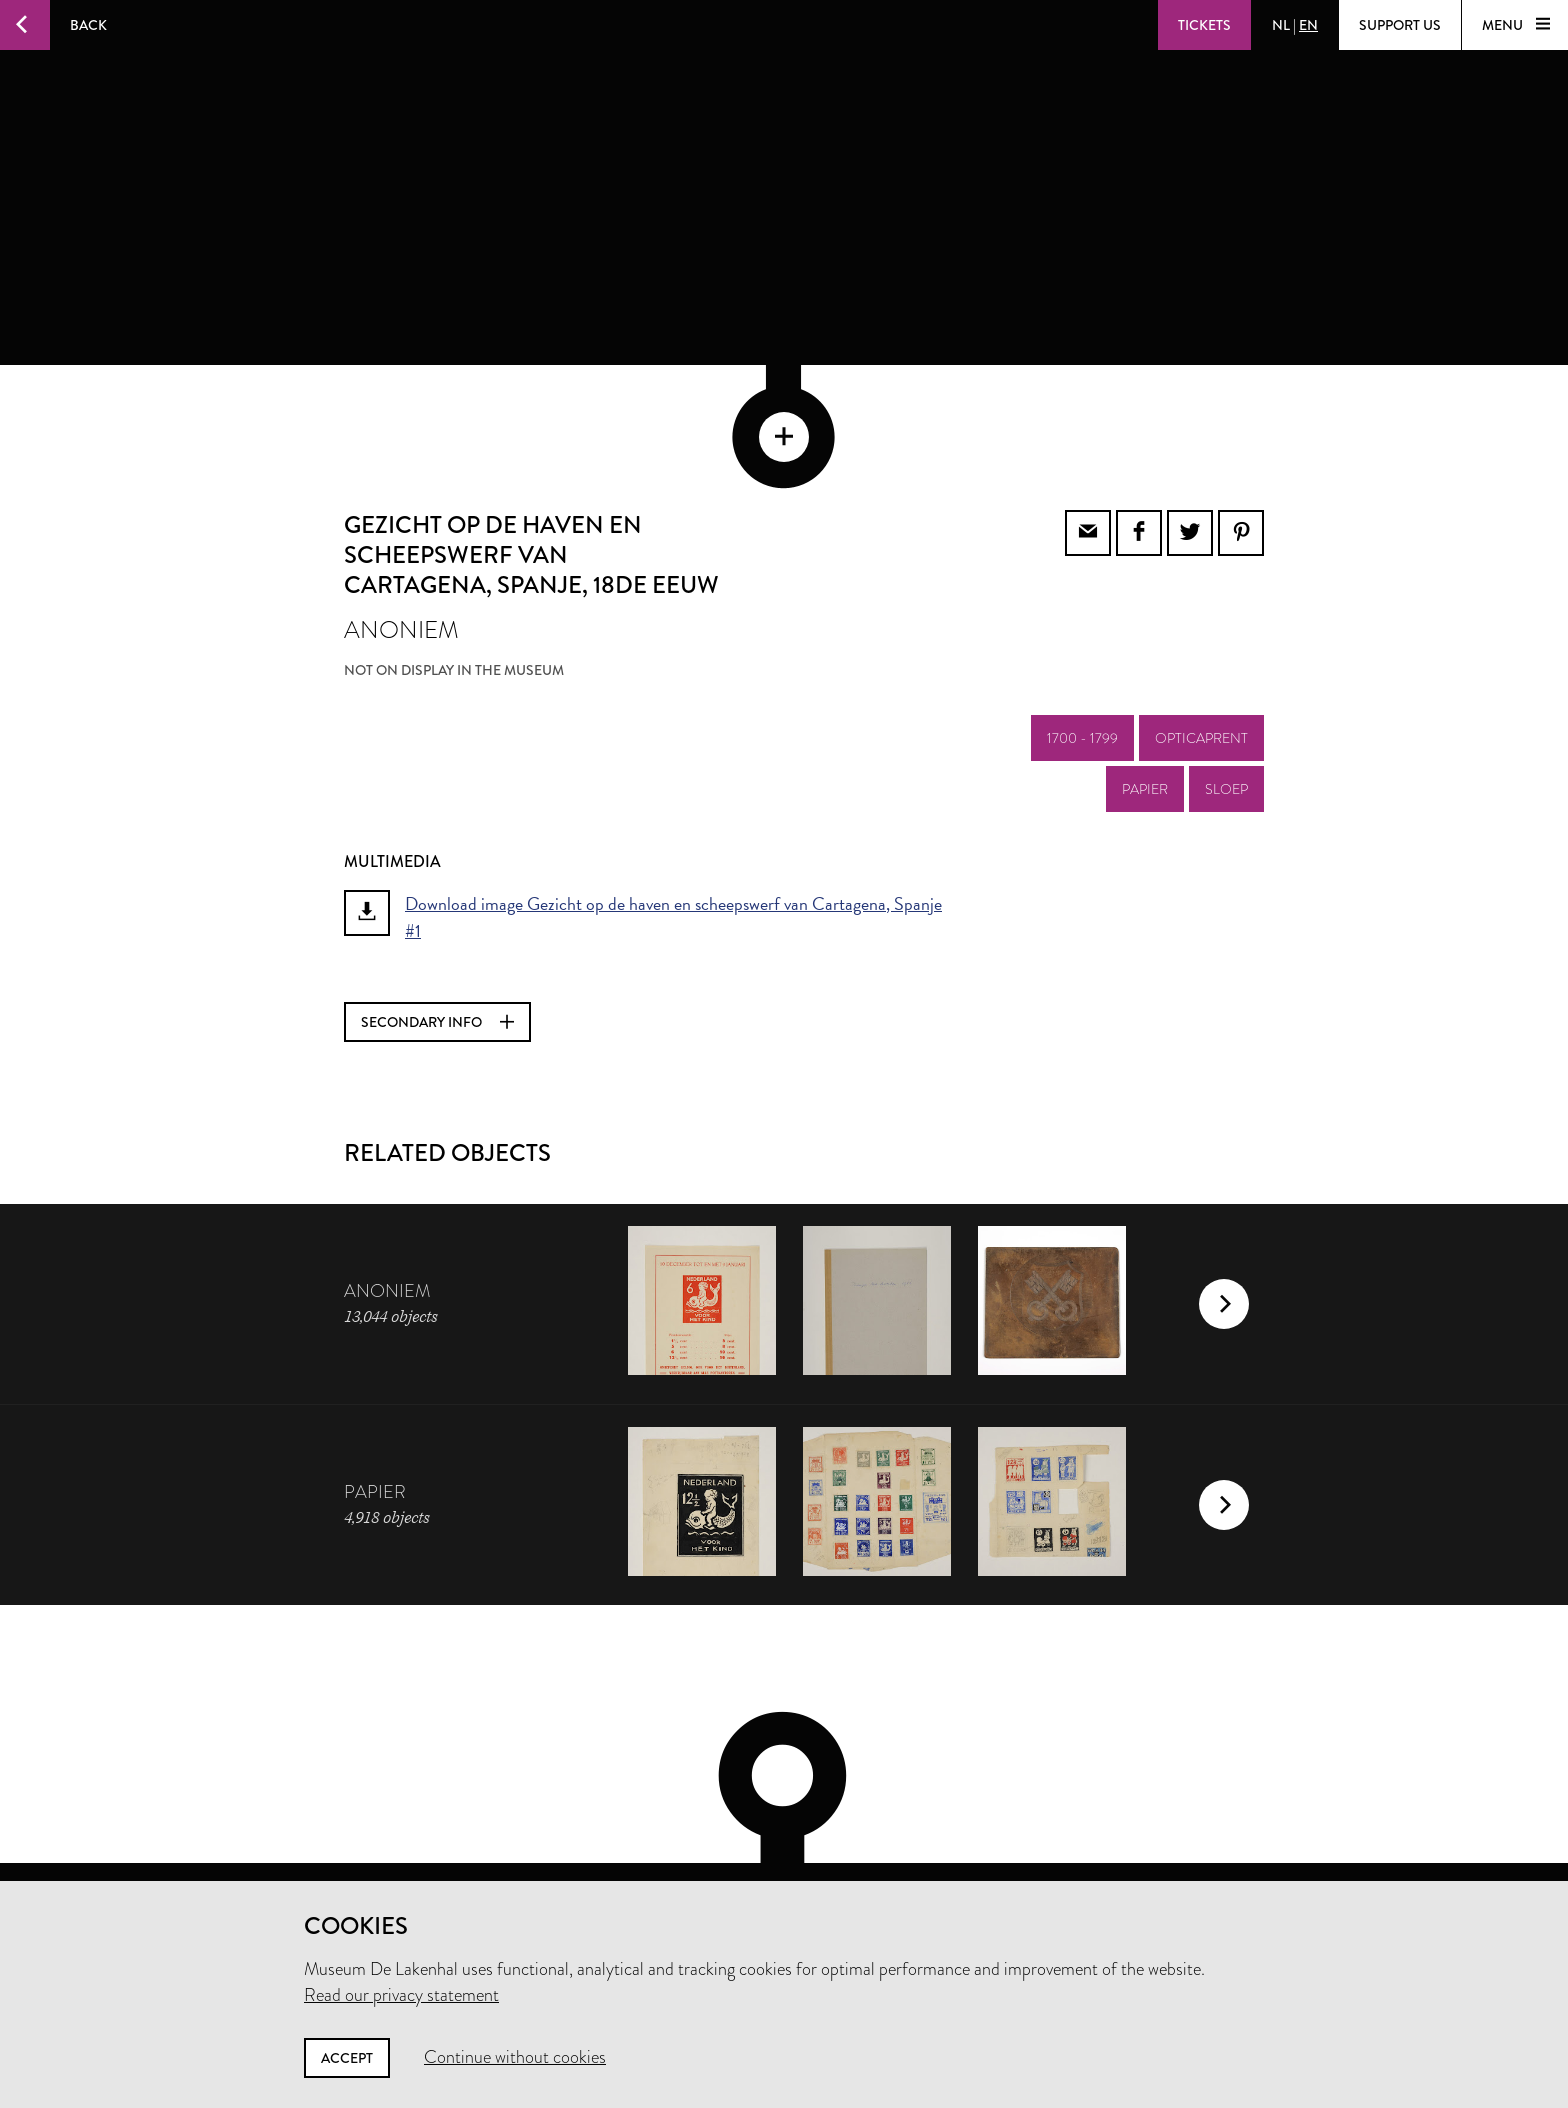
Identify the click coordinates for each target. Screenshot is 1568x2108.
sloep (1226, 694)
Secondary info (437, 927)
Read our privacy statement (401, 1995)
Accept (347, 2058)
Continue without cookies (515, 2057)
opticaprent (1201, 643)
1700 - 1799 (1082, 643)
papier (1145, 694)
